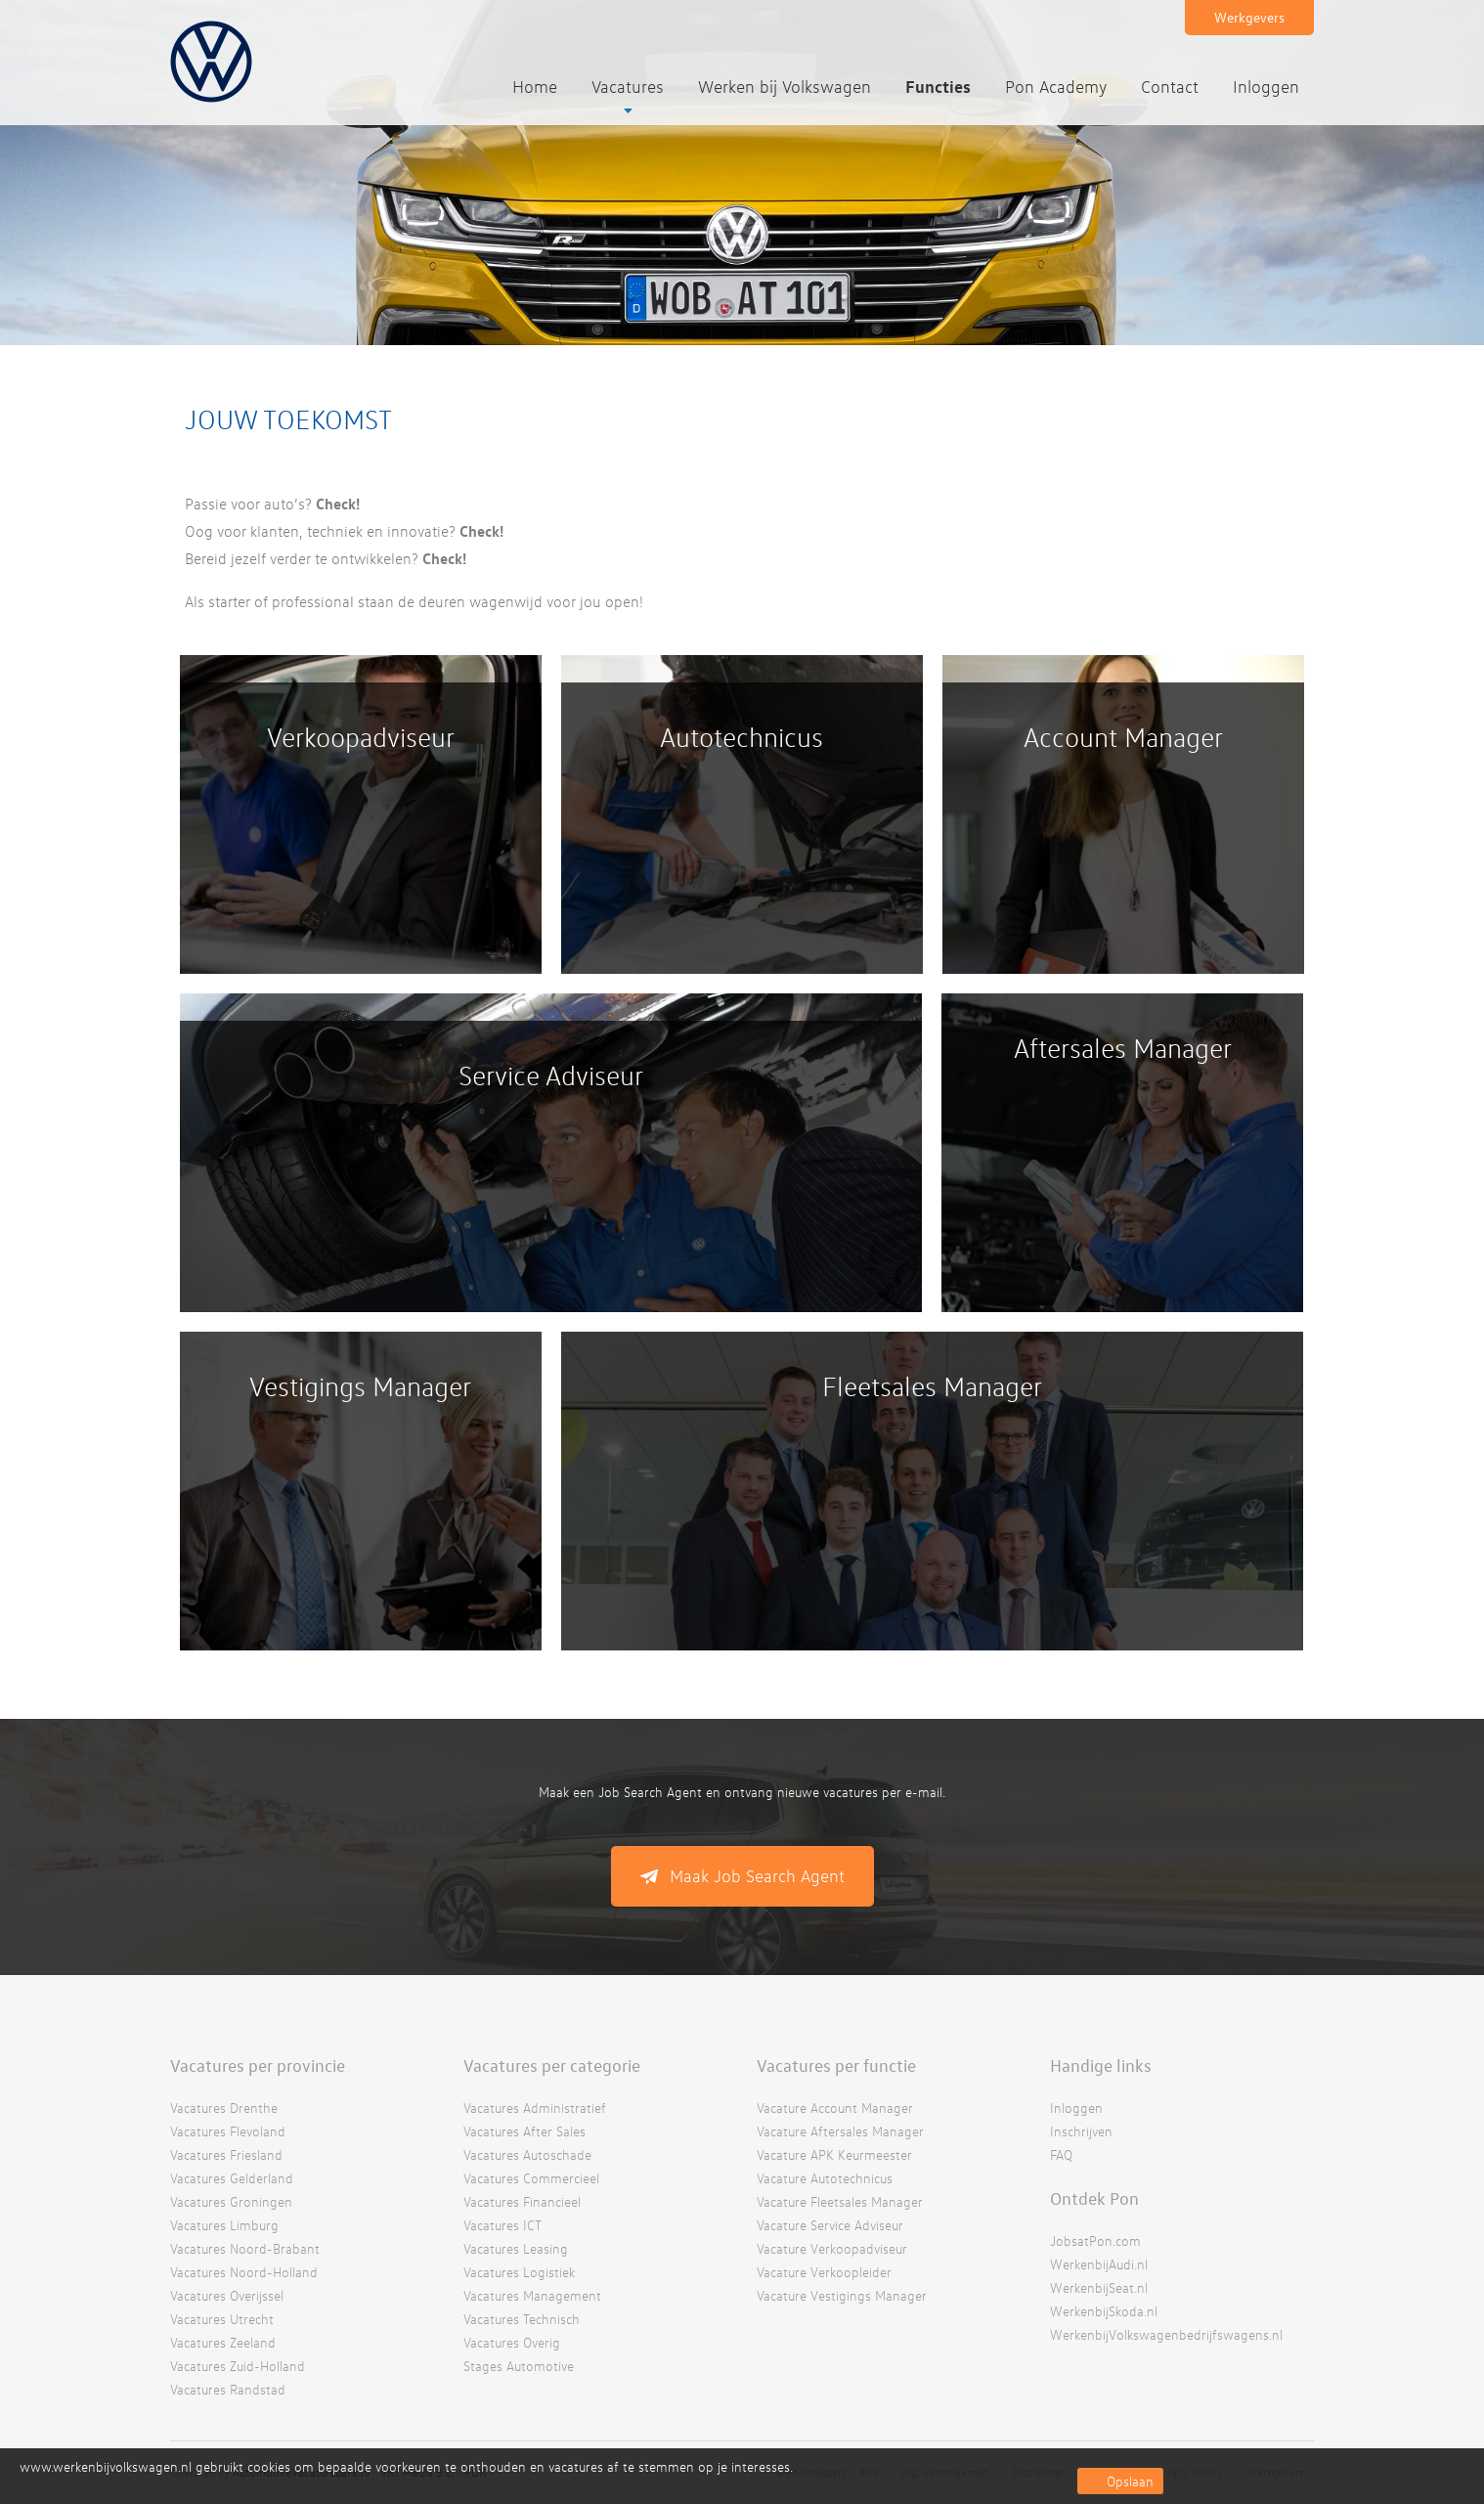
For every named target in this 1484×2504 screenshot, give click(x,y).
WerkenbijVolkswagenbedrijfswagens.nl (1166, 2334)
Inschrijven (1081, 2131)
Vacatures (627, 86)
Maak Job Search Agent (757, 1876)
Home (534, 86)
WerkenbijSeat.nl (1099, 2287)
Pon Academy (1056, 86)
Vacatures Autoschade (527, 2154)
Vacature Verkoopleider (824, 2271)
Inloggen (1266, 86)
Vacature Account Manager (835, 2107)
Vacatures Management (532, 2295)
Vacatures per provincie (257, 2065)
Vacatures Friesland (226, 2154)
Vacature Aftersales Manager (840, 2131)
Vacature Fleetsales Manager (840, 2201)
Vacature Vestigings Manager (842, 2295)
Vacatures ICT (502, 2225)
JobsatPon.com (1095, 2240)
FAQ (1061, 2154)
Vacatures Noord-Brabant (245, 2248)
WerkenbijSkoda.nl (1103, 2311)
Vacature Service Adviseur (830, 2225)
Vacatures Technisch (521, 2318)
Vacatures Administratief (534, 2107)
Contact (1170, 86)
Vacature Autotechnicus (825, 2178)
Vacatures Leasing (515, 2248)
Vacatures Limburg (224, 2225)
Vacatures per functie (836, 2065)
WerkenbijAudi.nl (1099, 2264)
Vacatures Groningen (231, 2201)
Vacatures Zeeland (223, 2342)
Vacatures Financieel (522, 2201)
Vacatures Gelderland (231, 2178)
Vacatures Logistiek (519, 2271)
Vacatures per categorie (551, 2065)
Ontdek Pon (1094, 2198)
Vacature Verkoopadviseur (832, 2248)
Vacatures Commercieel (531, 2178)
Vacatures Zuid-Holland (237, 2365)
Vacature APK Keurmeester (834, 2154)
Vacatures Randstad (227, 2389)
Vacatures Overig (511, 2342)
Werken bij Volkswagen (784, 86)
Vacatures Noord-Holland (244, 2271)
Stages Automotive (518, 2365)
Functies (938, 86)
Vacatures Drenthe (224, 2107)
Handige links (1101, 2065)
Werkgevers (1249, 17)
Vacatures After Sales (524, 2131)
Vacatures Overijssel (227, 2295)
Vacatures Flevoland (227, 2131)
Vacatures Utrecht (222, 2318)
